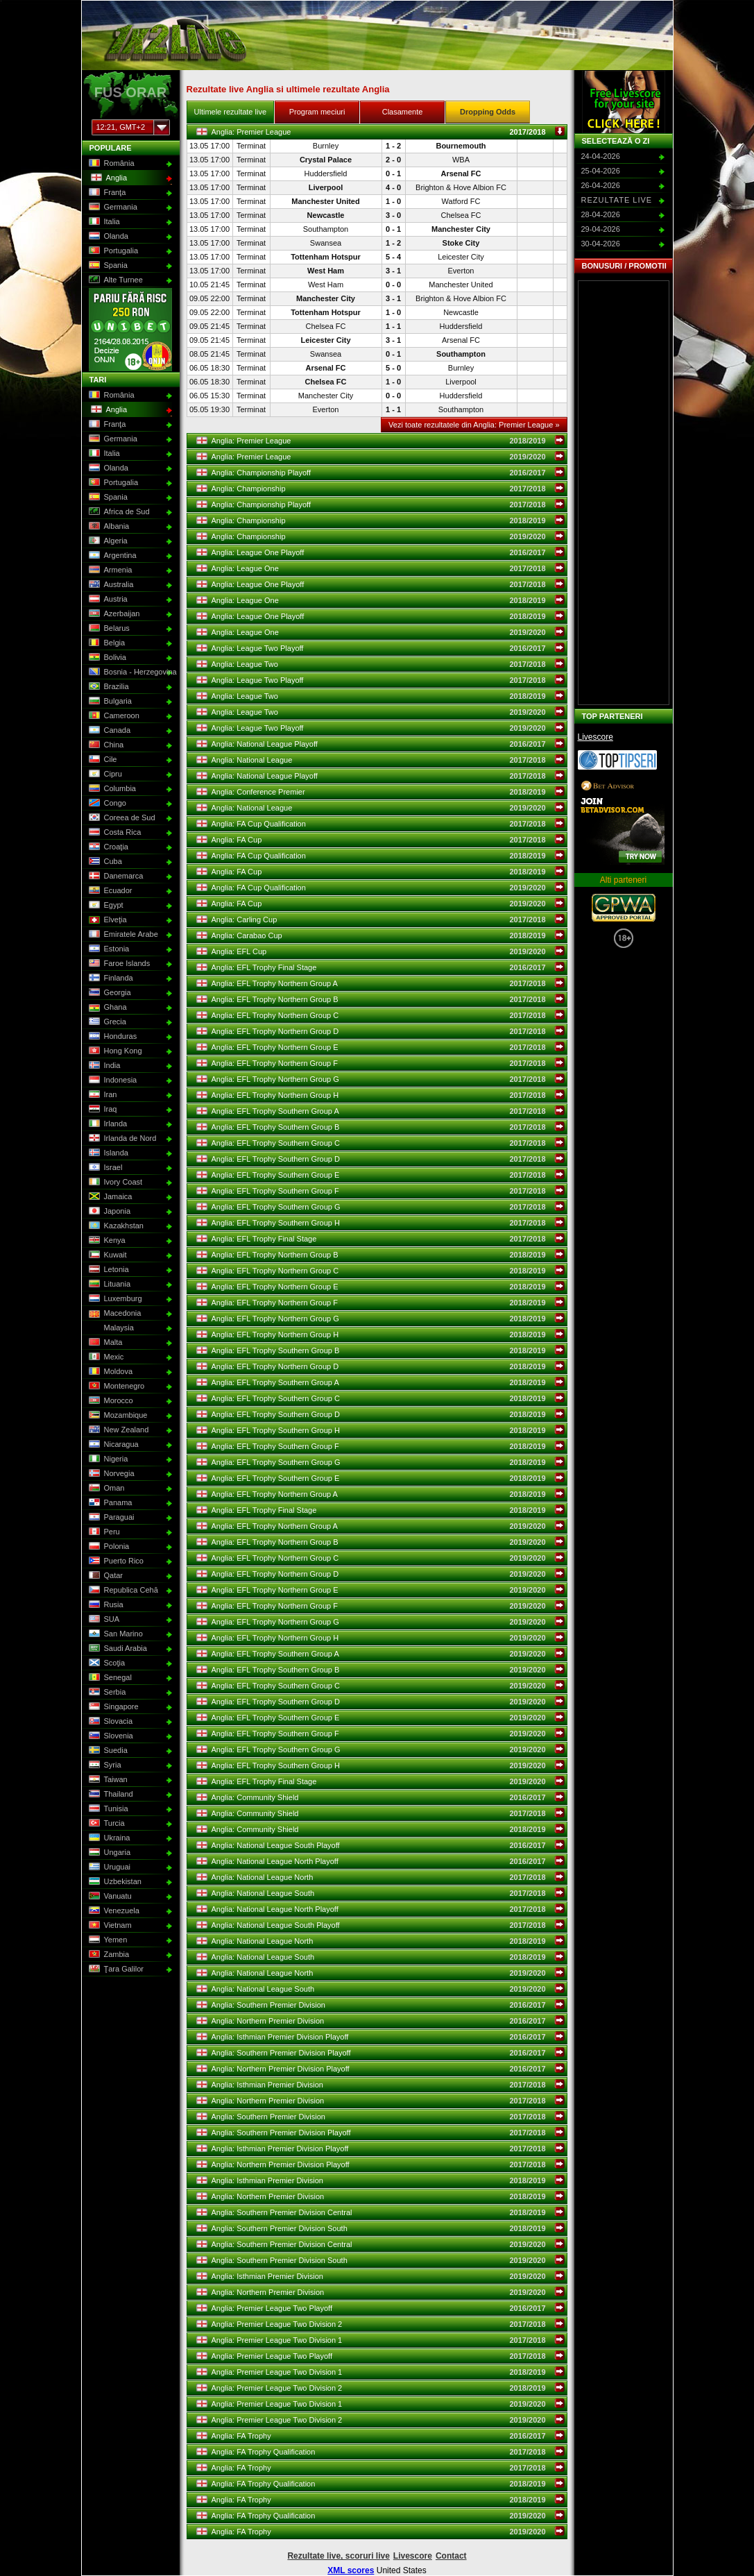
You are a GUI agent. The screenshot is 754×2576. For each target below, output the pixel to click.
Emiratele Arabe (122, 935)
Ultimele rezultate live (230, 112)
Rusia (105, 1605)
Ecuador (109, 891)
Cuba (104, 862)
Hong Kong (114, 1051)
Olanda (107, 236)
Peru (103, 1532)
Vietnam (109, 1926)
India (104, 1066)
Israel (105, 1168)
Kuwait (107, 1255)
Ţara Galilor (115, 1969)
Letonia (108, 1270)
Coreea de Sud (121, 818)
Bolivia (106, 658)
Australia (110, 585)
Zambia (108, 1955)
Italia (103, 222)
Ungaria (109, 1853)
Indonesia (112, 1080)
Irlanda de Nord (122, 1139)
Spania (107, 266)
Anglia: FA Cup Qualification (380, 824)
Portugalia (113, 251)
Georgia (109, 993)
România (111, 164)
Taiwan (107, 1780)
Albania (108, 526)
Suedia (107, 1751)
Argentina (112, 556)
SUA (103, 1619)
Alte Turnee (115, 280)
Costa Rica (114, 833)
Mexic (105, 1357)
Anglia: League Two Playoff (380, 648)
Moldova (110, 1372)
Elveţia (107, 920)
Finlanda (110, 978)
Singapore (113, 1707)
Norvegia (111, 1474)
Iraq (102, 1109)
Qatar (105, 1576)
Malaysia (110, 1328)
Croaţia (107, 847)
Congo (106, 803)
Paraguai (111, 1517)
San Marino (115, 1634)
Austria (107, 599)
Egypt (105, 905)
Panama (109, 1503)
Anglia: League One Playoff (380, 552)
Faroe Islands (119, 964)
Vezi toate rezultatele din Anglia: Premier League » (473, 425)
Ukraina (108, 1838)
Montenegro (116, 1386)
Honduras (112, 1037)
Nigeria (107, 1459)
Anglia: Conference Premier (380, 792)
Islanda (107, 1153)
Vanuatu (109, 1896)
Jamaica (109, 1197)
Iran (102, 1095)
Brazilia (108, 687)
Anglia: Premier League (380, 132)
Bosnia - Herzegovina (129, 672)
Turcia (106, 1823)
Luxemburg (114, 1299)
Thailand (110, 1794)
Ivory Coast (115, 1182)
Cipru (104, 774)
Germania (112, 207)
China (105, 745)
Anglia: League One (380, 568)
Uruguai (109, 1867)
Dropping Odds (487, 112)
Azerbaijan (113, 614)
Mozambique (117, 1415)
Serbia (106, 1692)
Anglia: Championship (380, 488)
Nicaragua (113, 1445)
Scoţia (106, 1663)
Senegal (109, 1678)
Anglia (108, 178)
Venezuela (113, 1911)
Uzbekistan (114, 1882)
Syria (104, 1765)
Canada (109, 730)
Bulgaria (109, 701)
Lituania (109, 1284)
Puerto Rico (115, 1561)
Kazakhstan (115, 1226)
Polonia (108, 1547)
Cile (102, 760)
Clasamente (402, 112)
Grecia (106, 1022)
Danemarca (115, 876)
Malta (105, 1343)
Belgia (106, 643)
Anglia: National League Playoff (380, 744)
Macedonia (114, 1313)
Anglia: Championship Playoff (380, 473)
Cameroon (113, 716)
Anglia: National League (380, 760)
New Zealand (118, 1430)
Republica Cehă (122, 1590)
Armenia (109, 570)
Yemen (107, 1940)
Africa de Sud (118, 512)
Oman (106, 1488)
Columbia (111, 789)
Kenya (106, 1241)
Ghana (107, 1007)
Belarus (108, 628)
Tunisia (107, 1809)
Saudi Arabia (117, 1649)
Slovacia (110, 1721)
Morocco (110, 1401)
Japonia (109, 1211)
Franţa (106, 193)
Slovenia (110, 1736)
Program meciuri (317, 112)
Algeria (107, 541)
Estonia (108, 949)
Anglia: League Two (380, 664)
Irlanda (107, 1124)
